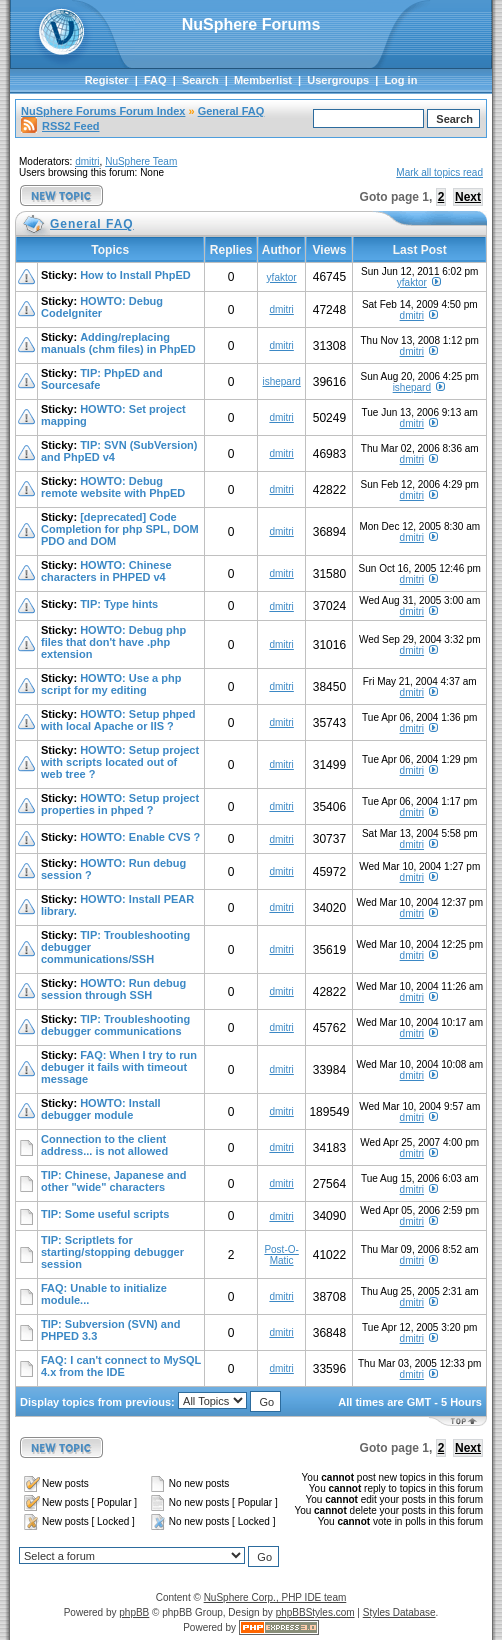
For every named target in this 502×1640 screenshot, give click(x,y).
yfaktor (282, 277)
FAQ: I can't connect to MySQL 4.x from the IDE (121, 1366)
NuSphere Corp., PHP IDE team (275, 1597)
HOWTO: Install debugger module (101, 1109)
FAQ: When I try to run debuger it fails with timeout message (119, 1067)
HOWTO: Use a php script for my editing (111, 684)
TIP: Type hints (119, 604)
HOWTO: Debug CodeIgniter (102, 307)
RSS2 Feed (60, 126)
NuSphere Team (141, 161)
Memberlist (263, 80)
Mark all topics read (439, 172)
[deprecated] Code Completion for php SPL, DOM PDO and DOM (120, 529)
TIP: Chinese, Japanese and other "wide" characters (114, 1181)
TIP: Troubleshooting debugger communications (115, 1025)
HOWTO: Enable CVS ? (140, 837)
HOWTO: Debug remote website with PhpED (113, 487)
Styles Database (399, 1612)
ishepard (281, 381)
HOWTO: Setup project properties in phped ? (120, 804)
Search (200, 80)
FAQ (155, 80)
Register (107, 80)
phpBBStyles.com (315, 1612)
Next (468, 197)
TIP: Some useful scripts (105, 1214)
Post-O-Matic (281, 1255)
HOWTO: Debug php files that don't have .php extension (113, 642)
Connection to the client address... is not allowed (104, 1145)
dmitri (87, 161)
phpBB (134, 1612)
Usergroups (338, 80)
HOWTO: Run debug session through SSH (113, 989)
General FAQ (231, 111)
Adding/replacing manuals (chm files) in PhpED (118, 343)
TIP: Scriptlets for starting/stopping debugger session (112, 1252)
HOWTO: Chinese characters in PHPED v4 (106, 571)
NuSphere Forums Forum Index (103, 111)
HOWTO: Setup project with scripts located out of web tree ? (120, 762)
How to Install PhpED (135, 275)
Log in (400, 80)
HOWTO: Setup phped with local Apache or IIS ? (118, 720)
